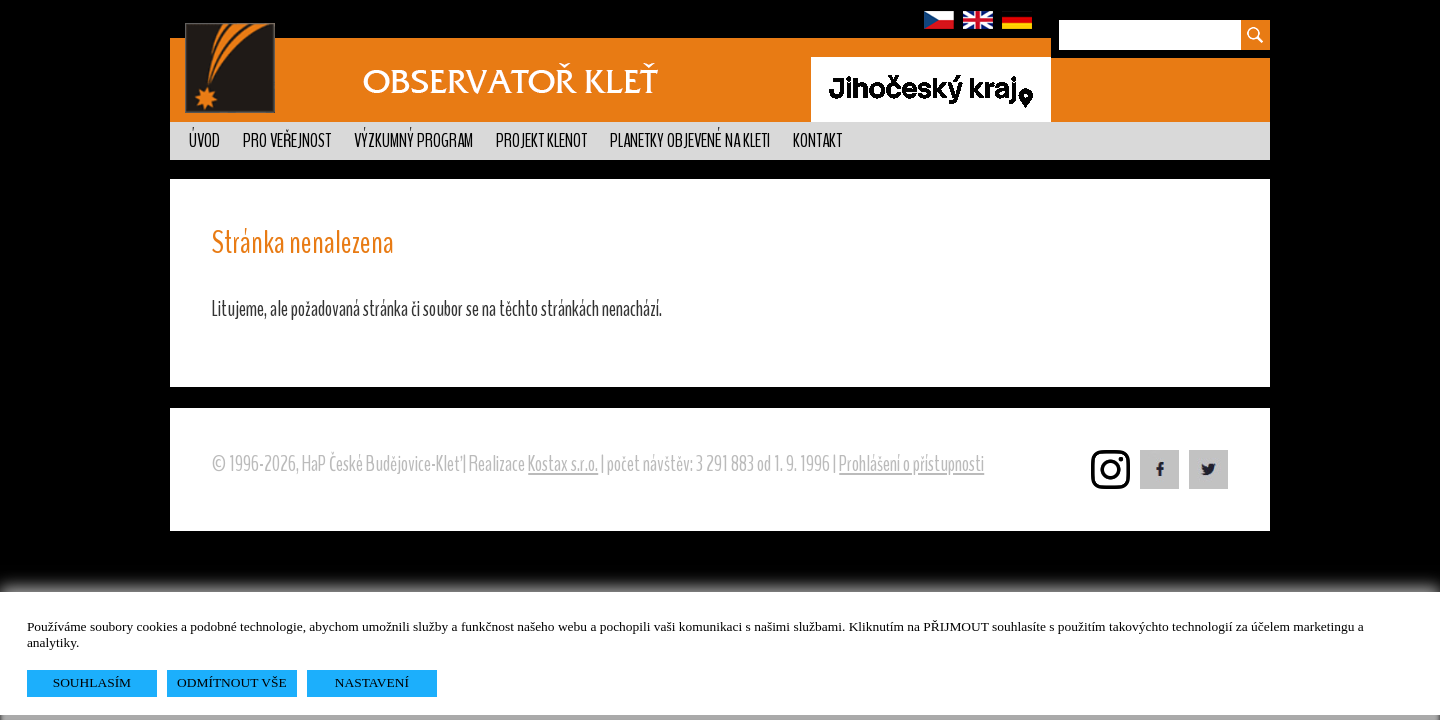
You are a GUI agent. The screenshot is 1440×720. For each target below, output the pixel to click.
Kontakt (817, 141)
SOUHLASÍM (92, 682)
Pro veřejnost (287, 141)
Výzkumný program (413, 141)
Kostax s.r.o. (563, 464)
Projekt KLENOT (541, 141)
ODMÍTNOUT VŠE (232, 682)
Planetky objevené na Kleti (690, 141)
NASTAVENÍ (372, 682)
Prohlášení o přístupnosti (911, 464)
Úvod (204, 141)
